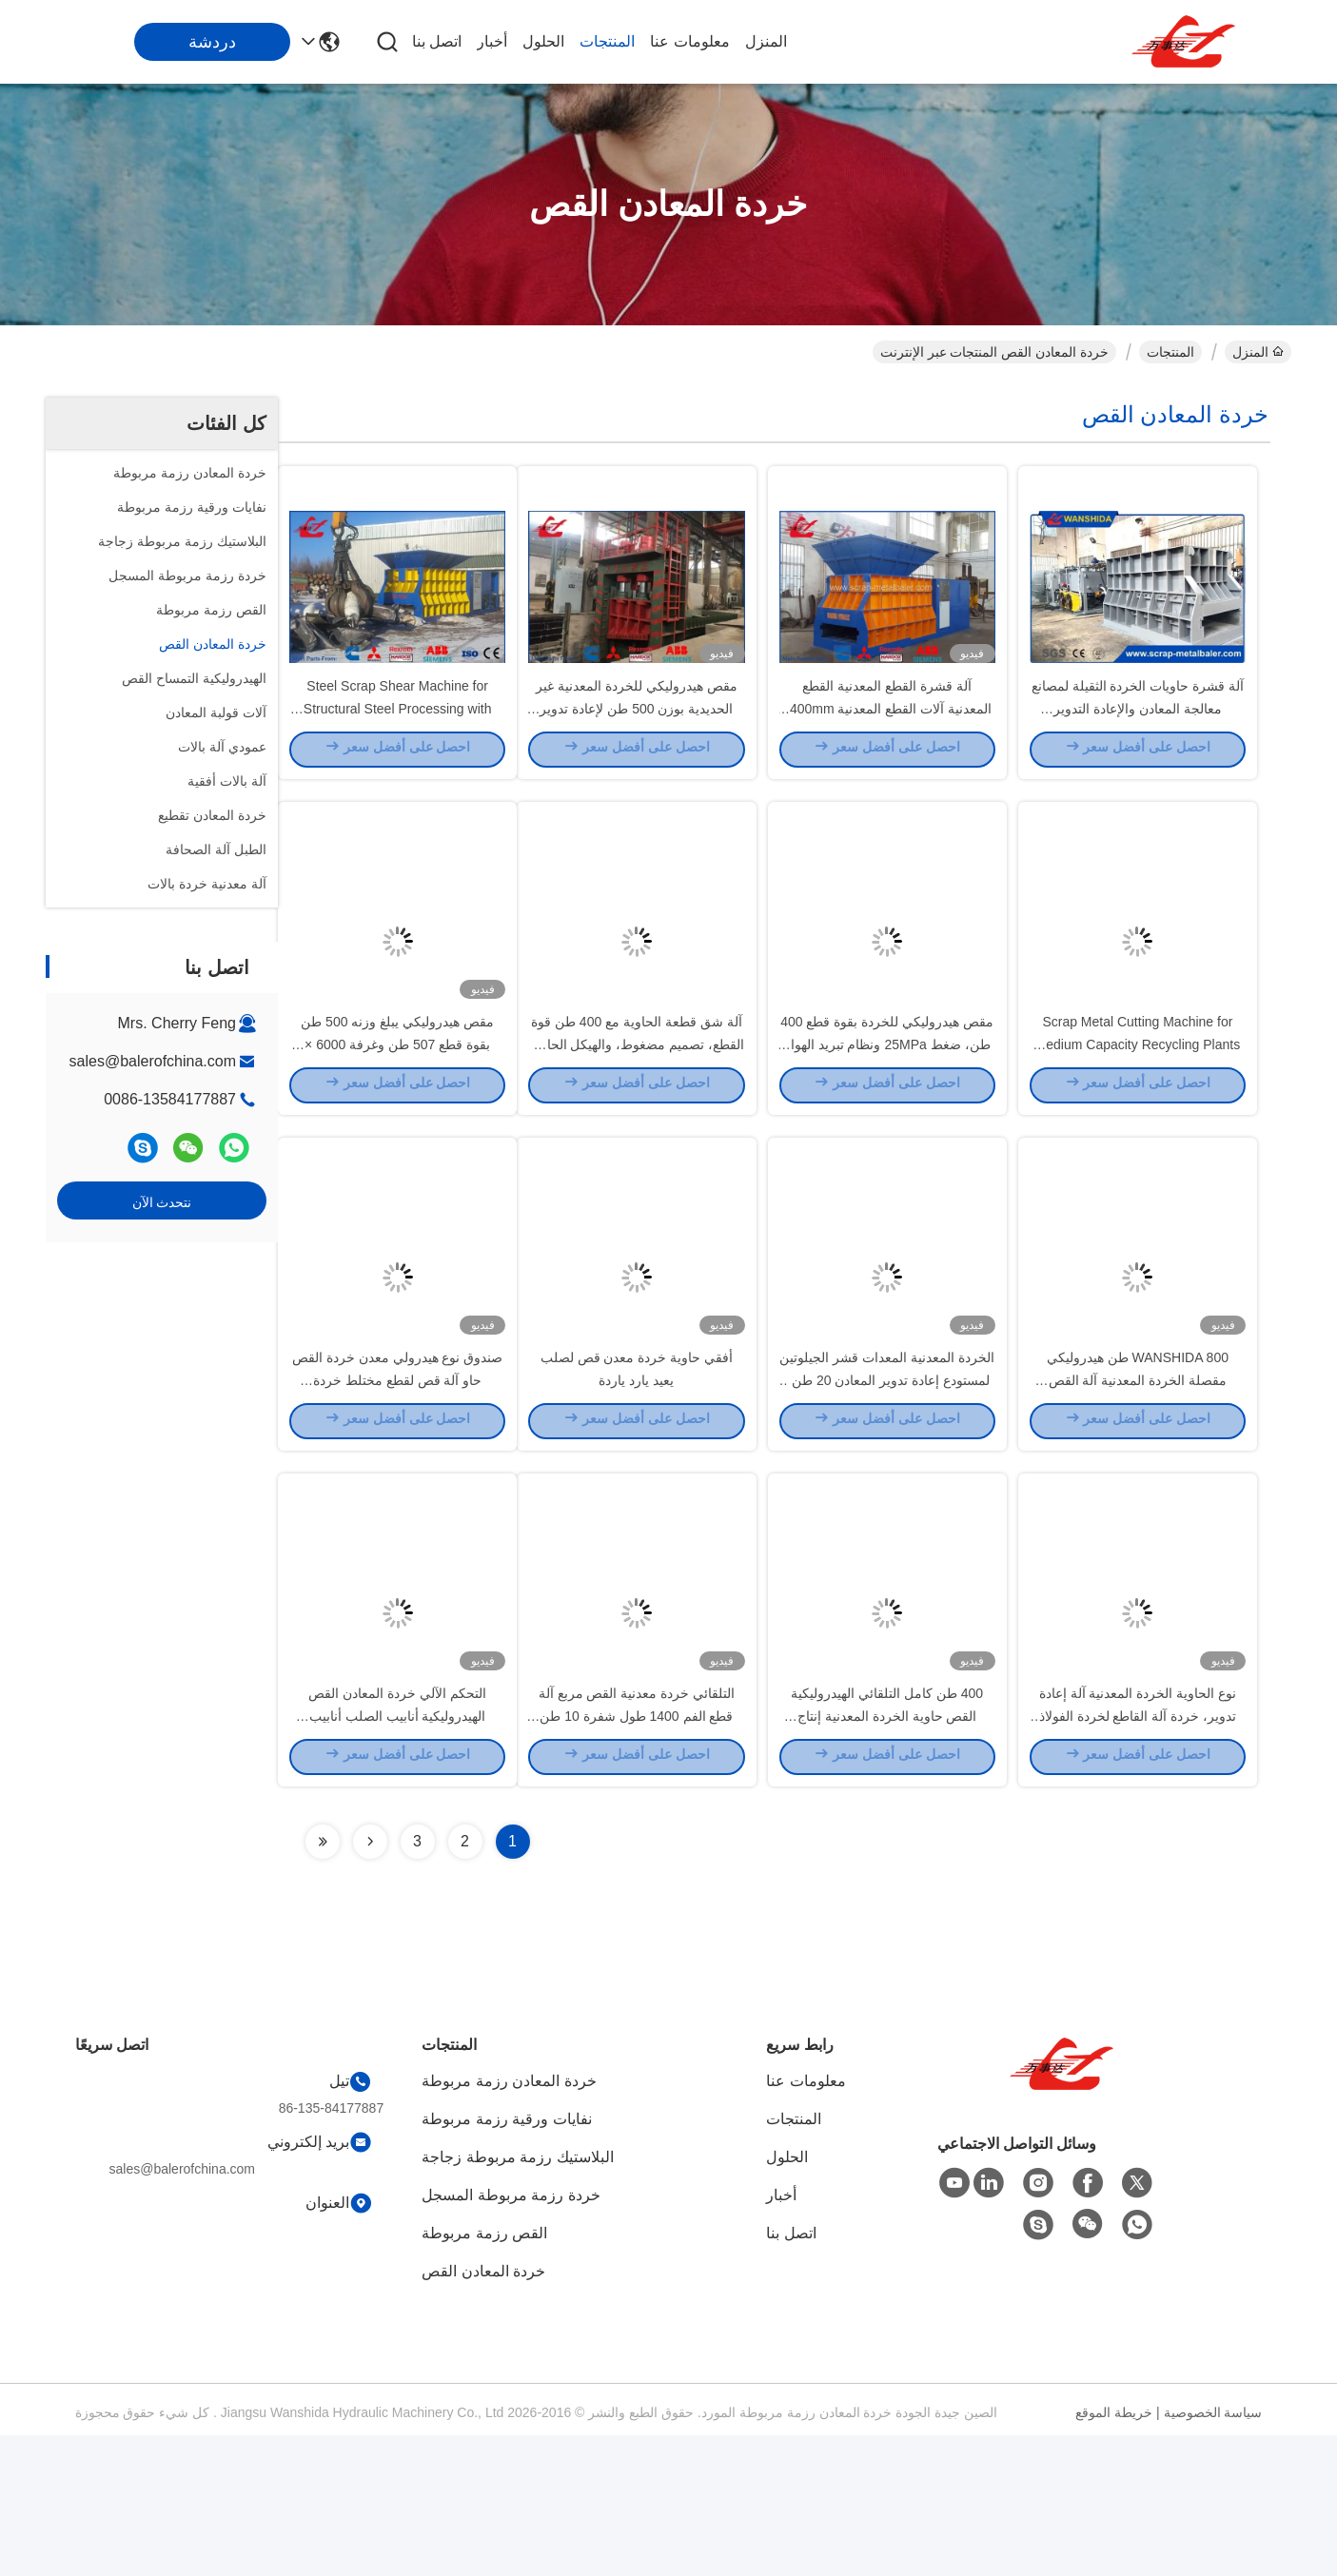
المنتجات (607, 41)
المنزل (766, 41)
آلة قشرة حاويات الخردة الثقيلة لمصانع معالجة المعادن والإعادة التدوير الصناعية (1138, 742)
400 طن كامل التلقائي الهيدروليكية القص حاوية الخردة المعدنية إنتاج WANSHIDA (887, 1855)
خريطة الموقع (1113, 2553)
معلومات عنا (689, 41)
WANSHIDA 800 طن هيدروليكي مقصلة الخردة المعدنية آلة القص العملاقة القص (1138, 1484)
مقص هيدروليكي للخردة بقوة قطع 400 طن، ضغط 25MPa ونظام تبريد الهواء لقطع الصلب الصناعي (886, 1113)
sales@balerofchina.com (152, 1061)
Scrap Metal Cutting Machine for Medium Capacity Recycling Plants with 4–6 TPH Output (1138, 1113)
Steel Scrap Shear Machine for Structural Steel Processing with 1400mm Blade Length (398, 742)
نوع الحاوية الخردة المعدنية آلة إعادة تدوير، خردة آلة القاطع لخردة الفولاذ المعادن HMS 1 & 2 (1137, 1855)
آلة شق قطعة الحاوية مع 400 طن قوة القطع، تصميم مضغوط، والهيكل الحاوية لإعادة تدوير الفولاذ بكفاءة (637, 1113)
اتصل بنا (437, 41)
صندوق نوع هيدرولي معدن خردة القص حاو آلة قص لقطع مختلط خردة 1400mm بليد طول (397, 1484)
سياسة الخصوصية (1213, 2553)
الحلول (543, 41)
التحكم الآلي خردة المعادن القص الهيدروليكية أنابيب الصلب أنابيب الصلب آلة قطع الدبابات (397, 1855)
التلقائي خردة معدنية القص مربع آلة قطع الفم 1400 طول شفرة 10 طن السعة (637, 1855)
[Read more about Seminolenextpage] (370, 1982)
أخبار (492, 41)
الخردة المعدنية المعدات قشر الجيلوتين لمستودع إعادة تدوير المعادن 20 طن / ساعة (886, 1484)
